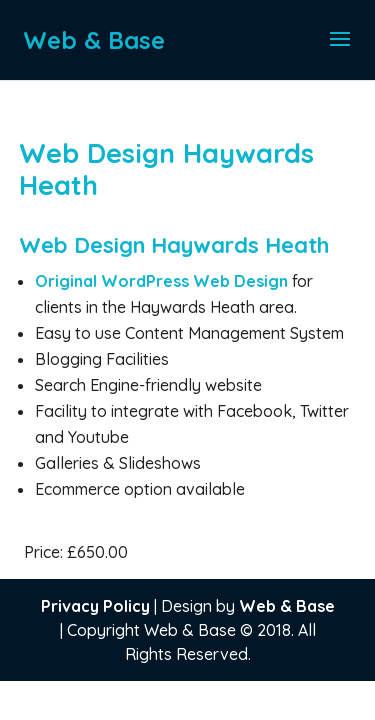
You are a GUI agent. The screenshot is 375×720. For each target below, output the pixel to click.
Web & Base (287, 606)
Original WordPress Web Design (163, 281)
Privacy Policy (95, 606)
